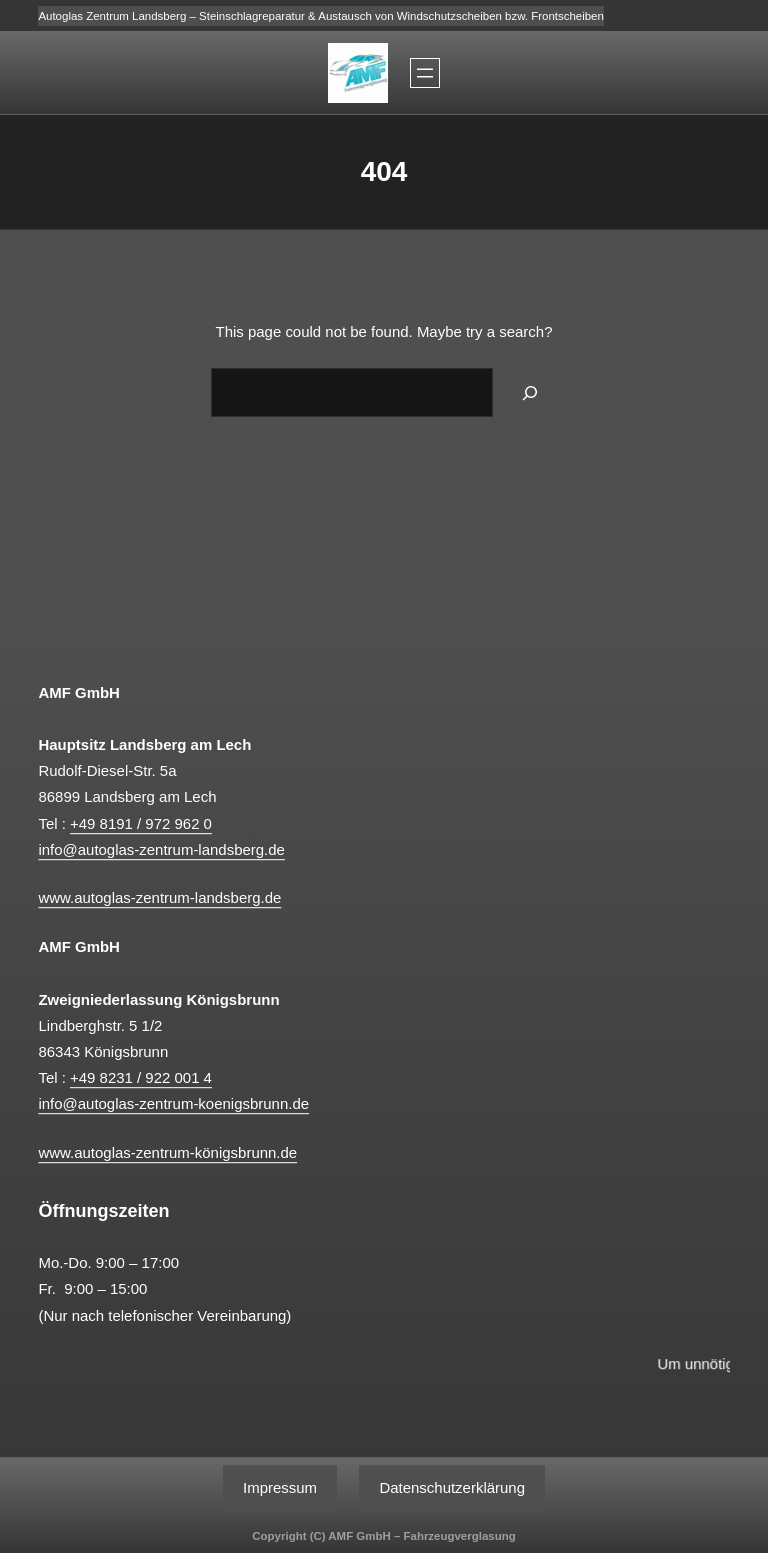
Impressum (280, 1487)
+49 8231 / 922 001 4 (141, 1077)
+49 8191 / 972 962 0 (141, 823)
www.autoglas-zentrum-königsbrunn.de (167, 1152)
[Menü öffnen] (425, 73)
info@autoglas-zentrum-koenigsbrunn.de (173, 1103)
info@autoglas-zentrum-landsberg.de (161, 849)
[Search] (530, 392)
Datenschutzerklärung (452, 1487)
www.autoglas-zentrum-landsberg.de (159, 898)
